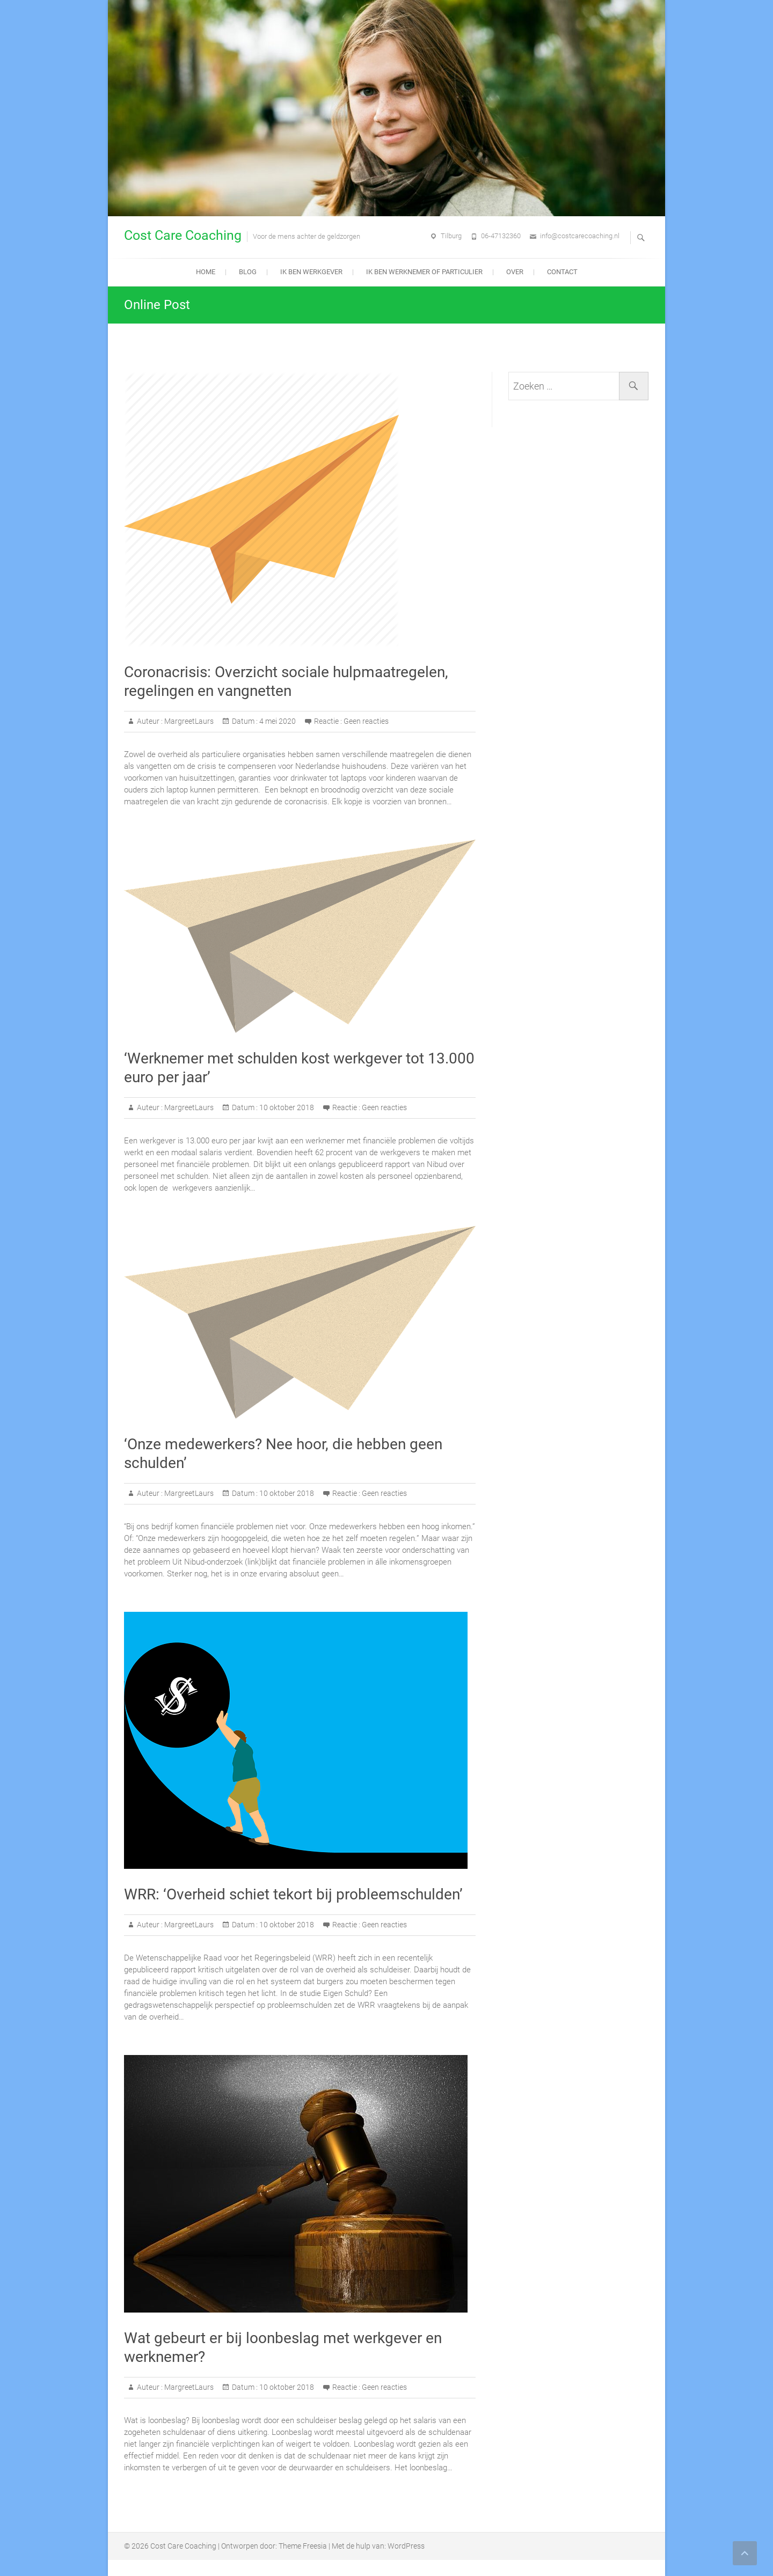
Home (205, 272)
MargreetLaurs (188, 721)
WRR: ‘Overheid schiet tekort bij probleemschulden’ (293, 1894)
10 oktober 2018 (286, 1107)
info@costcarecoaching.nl (579, 236)
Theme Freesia (303, 2546)
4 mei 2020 (277, 721)
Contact (562, 272)
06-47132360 (501, 236)
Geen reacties (366, 721)
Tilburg (451, 236)
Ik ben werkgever (311, 272)
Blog (248, 272)
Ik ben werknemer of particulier (424, 272)
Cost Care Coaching (183, 235)
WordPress (406, 2546)
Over (514, 272)
